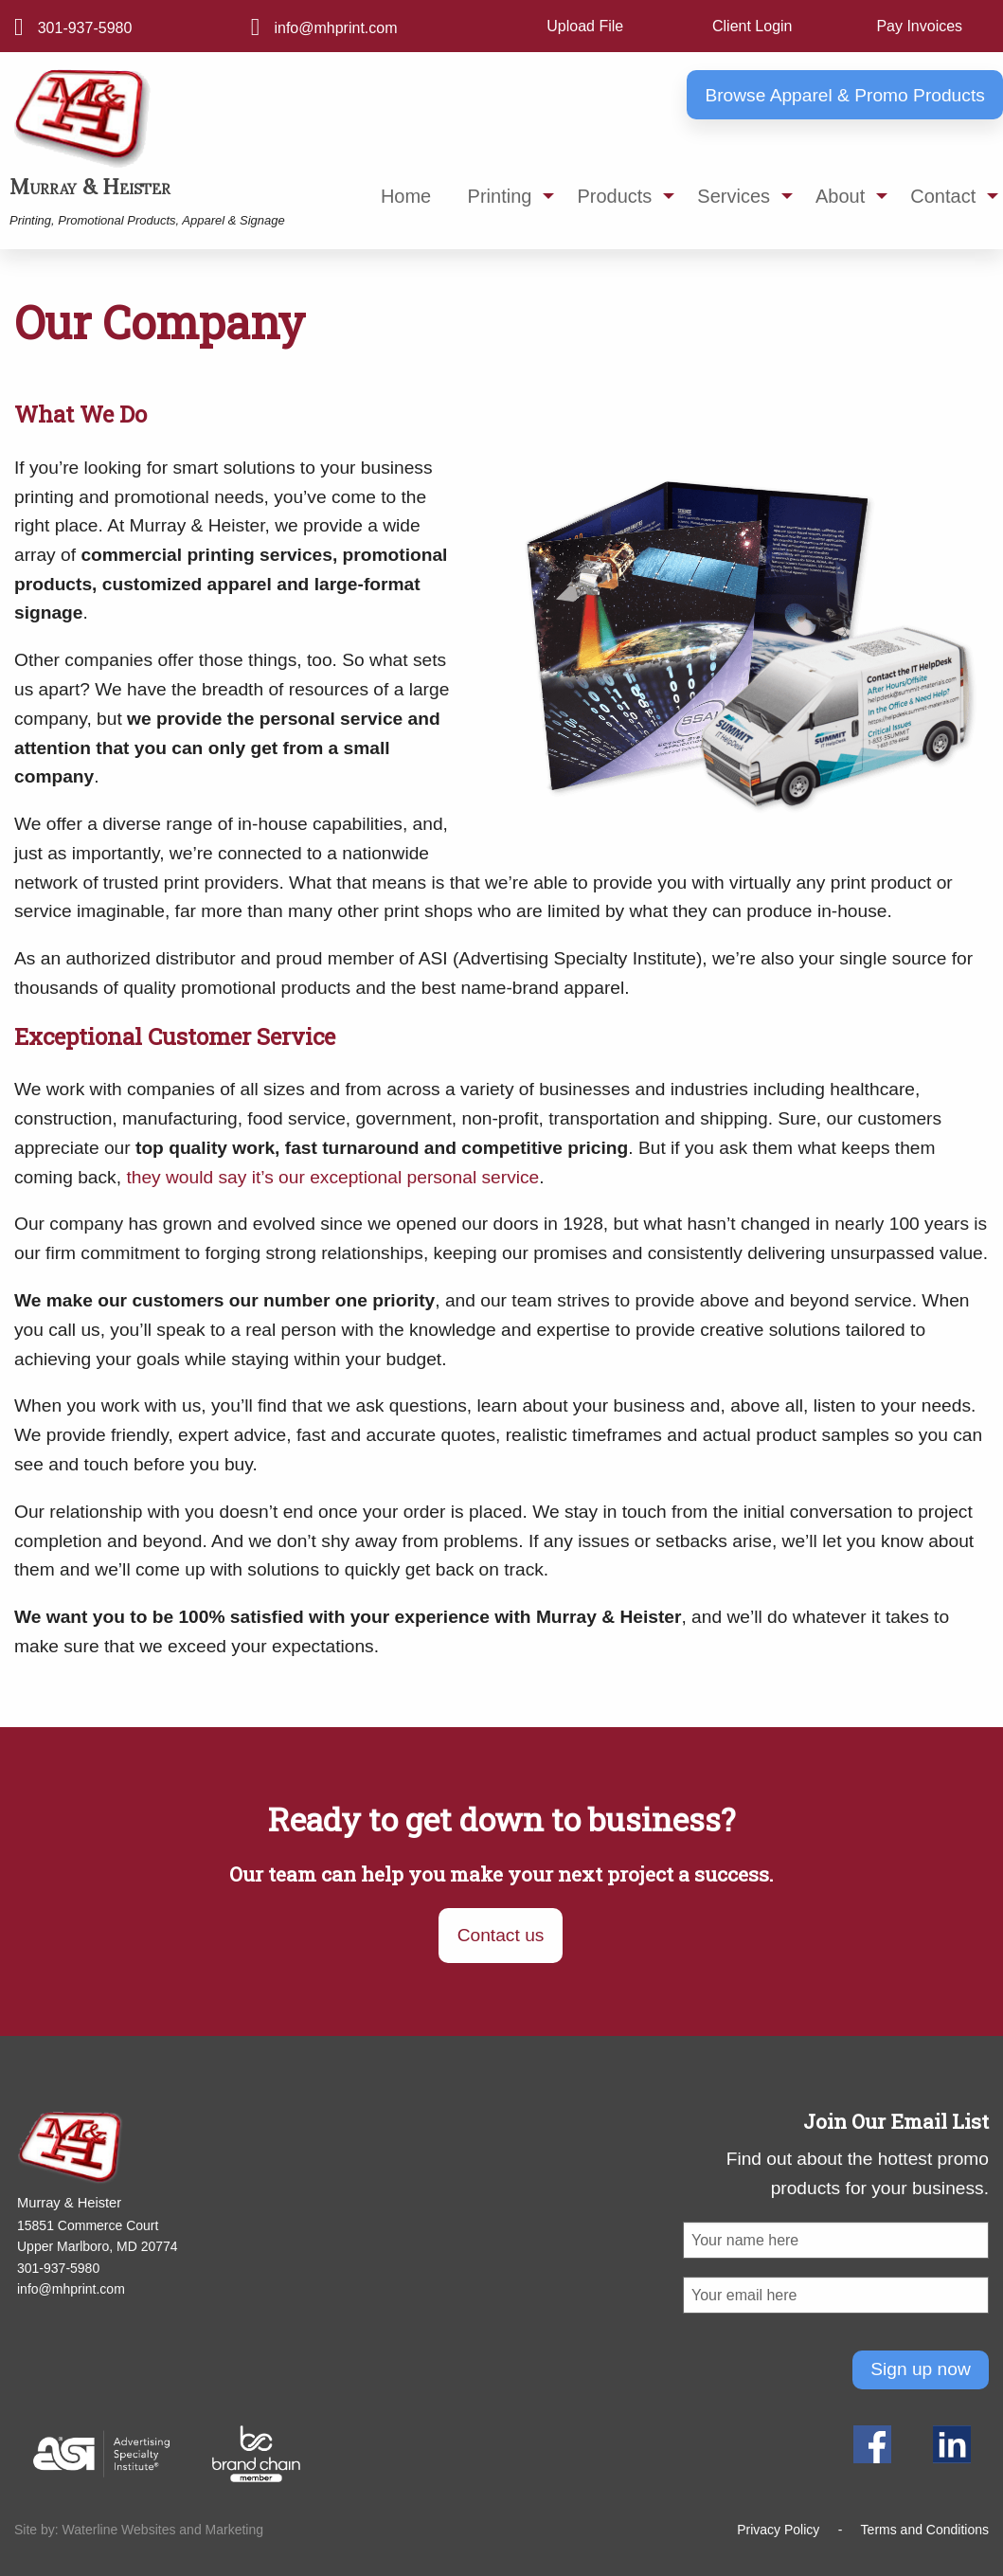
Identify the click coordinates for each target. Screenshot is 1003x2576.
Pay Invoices (919, 26)
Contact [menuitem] (943, 196)
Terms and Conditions (925, 2529)
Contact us (501, 1935)
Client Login (752, 26)
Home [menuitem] (406, 196)
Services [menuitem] (733, 196)
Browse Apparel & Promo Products (844, 95)
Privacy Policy (778, 2529)
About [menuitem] (840, 196)
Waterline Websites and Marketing (163, 2529)
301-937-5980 (85, 28)
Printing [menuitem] (500, 196)
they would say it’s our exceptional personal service (332, 1177)
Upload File (584, 26)
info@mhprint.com (335, 28)
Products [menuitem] (614, 196)
